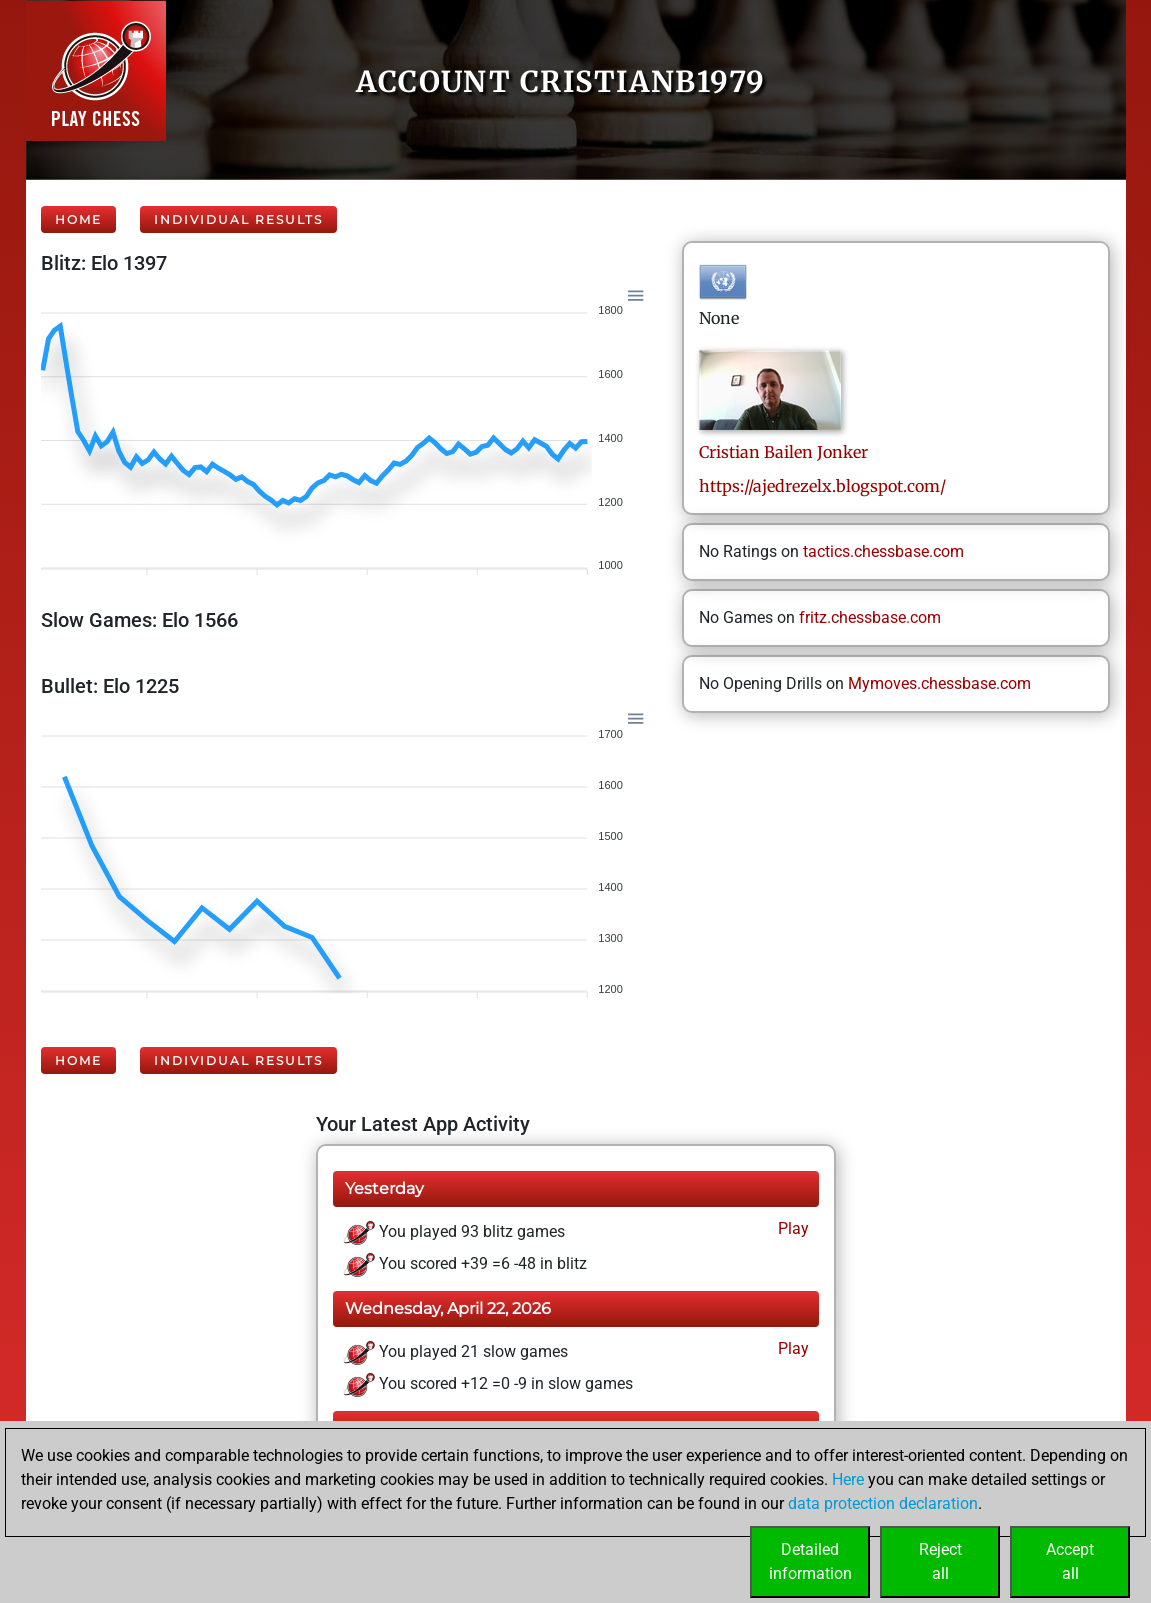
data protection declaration (883, 1503)
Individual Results (238, 219)
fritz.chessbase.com (870, 617)
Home (78, 219)
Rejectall (940, 1561)
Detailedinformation (810, 1561)
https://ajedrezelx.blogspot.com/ (822, 486)
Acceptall (1070, 1561)
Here (848, 1479)
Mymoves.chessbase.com (939, 683)
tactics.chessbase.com (883, 551)
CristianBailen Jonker (783, 452)
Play (791, 1228)
